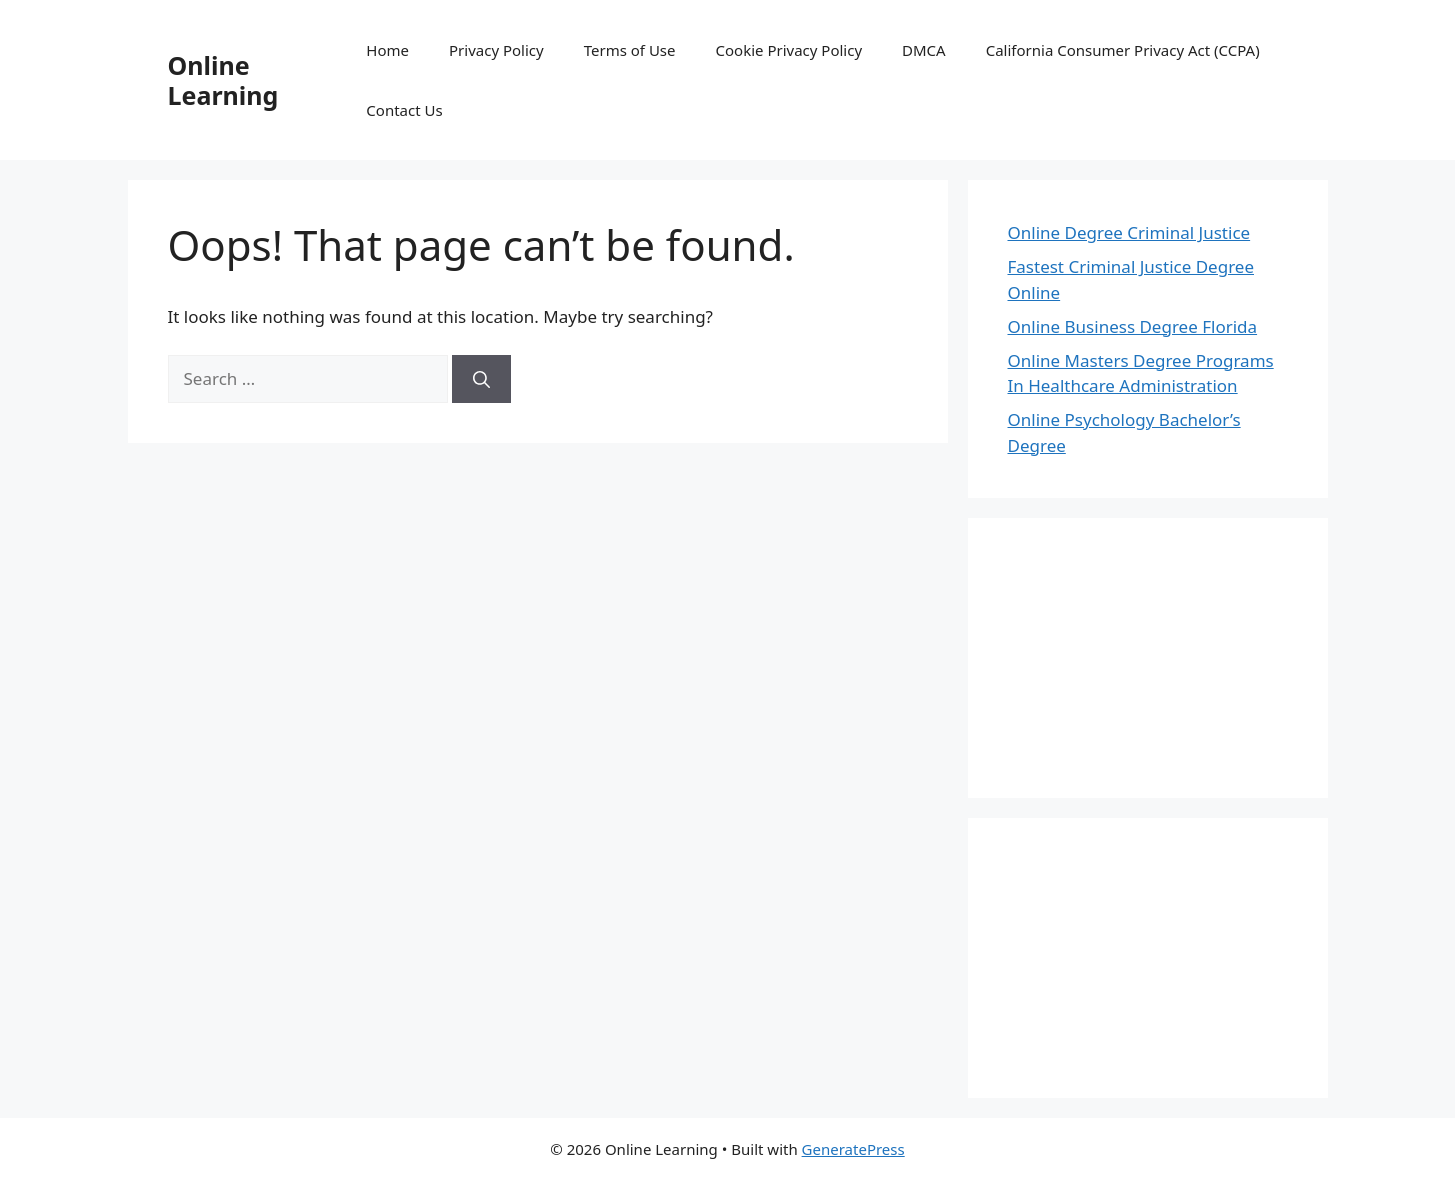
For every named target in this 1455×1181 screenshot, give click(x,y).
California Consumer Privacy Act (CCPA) (1123, 50)
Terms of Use (630, 50)
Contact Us (404, 110)
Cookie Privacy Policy (789, 50)
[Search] (481, 379)
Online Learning (223, 80)
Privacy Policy (496, 50)
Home (387, 50)
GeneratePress (853, 1149)
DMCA (924, 50)
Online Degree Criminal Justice (1129, 232)
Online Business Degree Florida (1133, 326)
